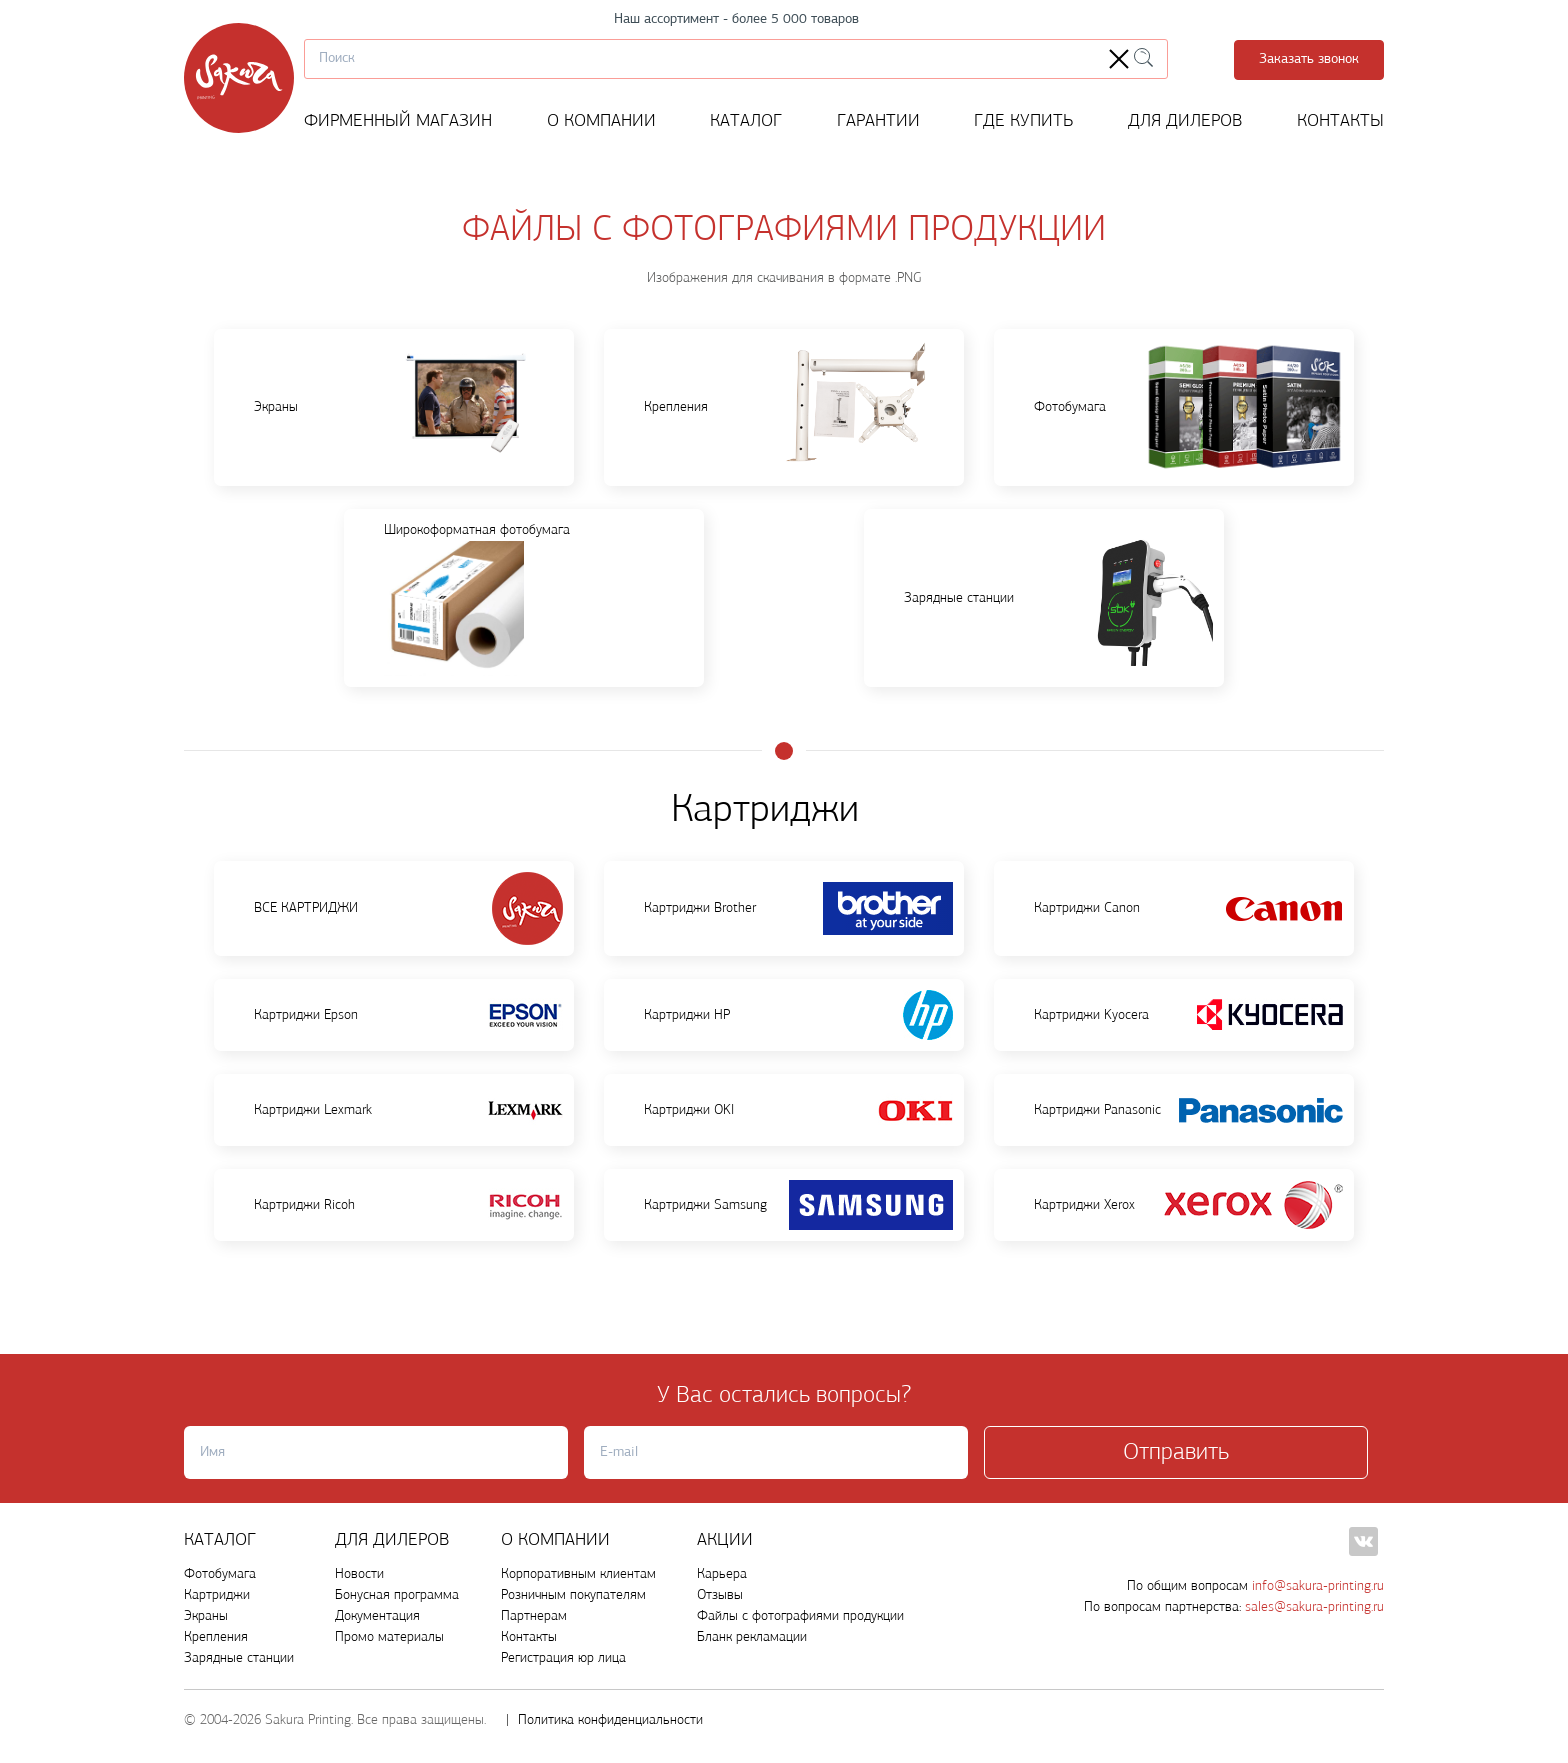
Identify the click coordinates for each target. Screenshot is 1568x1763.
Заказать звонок (1309, 59)
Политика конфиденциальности (610, 1720)
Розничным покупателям (573, 1595)
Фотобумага (220, 1574)
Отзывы (720, 1595)
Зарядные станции (239, 1658)
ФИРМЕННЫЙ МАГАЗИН (398, 121)
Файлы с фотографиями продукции (800, 1616)
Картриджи (217, 1595)
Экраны (206, 1616)
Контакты (1340, 121)
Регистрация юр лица (563, 1658)
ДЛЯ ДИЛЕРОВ (392, 1540)
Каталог (746, 121)
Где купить (1023, 121)
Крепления (216, 1637)
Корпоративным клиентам (578, 1574)
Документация (377, 1616)
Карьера (722, 1574)
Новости (359, 1574)
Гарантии (878, 121)
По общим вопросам (1255, 1586)
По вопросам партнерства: (1234, 1607)
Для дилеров (1185, 121)
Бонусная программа (397, 1595)
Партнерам (534, 1616)
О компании (601, 121)
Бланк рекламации (752, 1637)
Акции (725, 1540)
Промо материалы (389, 1637)
